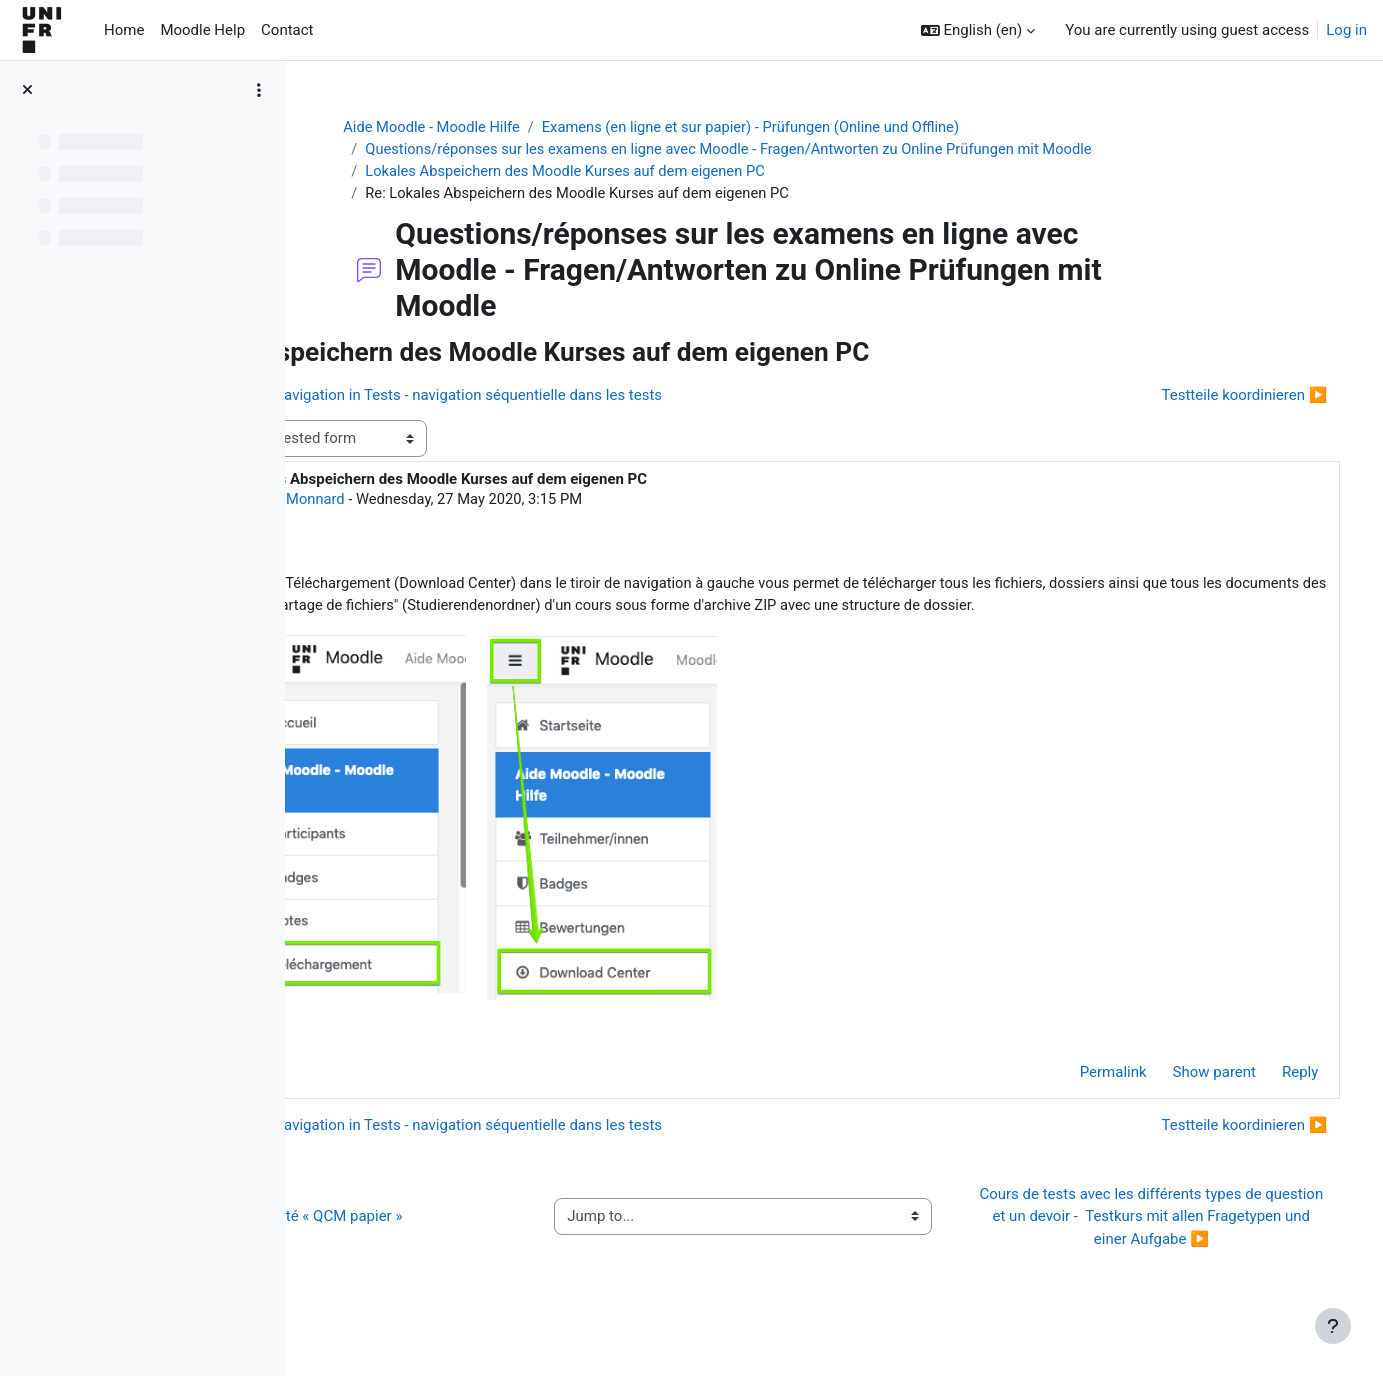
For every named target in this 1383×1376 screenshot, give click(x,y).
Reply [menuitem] (1272, 1099)
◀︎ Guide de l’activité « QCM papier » (458, 1243)
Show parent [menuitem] (1185, 1099)
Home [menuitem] (124, 30)
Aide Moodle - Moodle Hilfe (508, 127)
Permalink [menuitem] (1084, 1099)
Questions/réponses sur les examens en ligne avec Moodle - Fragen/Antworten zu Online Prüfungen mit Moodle (811, 150)
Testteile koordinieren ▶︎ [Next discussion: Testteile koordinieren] (1216, 397)
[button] (978, 30)
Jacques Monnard (465, 501)
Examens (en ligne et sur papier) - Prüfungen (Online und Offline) (834, 127)
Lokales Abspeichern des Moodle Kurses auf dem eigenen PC (644, 172)
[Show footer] (1333, 1326)
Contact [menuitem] (287, 30)
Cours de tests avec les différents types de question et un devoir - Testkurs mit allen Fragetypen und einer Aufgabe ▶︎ (1159, 1243)
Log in (1346, 30)
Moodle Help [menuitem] (202, 30)
